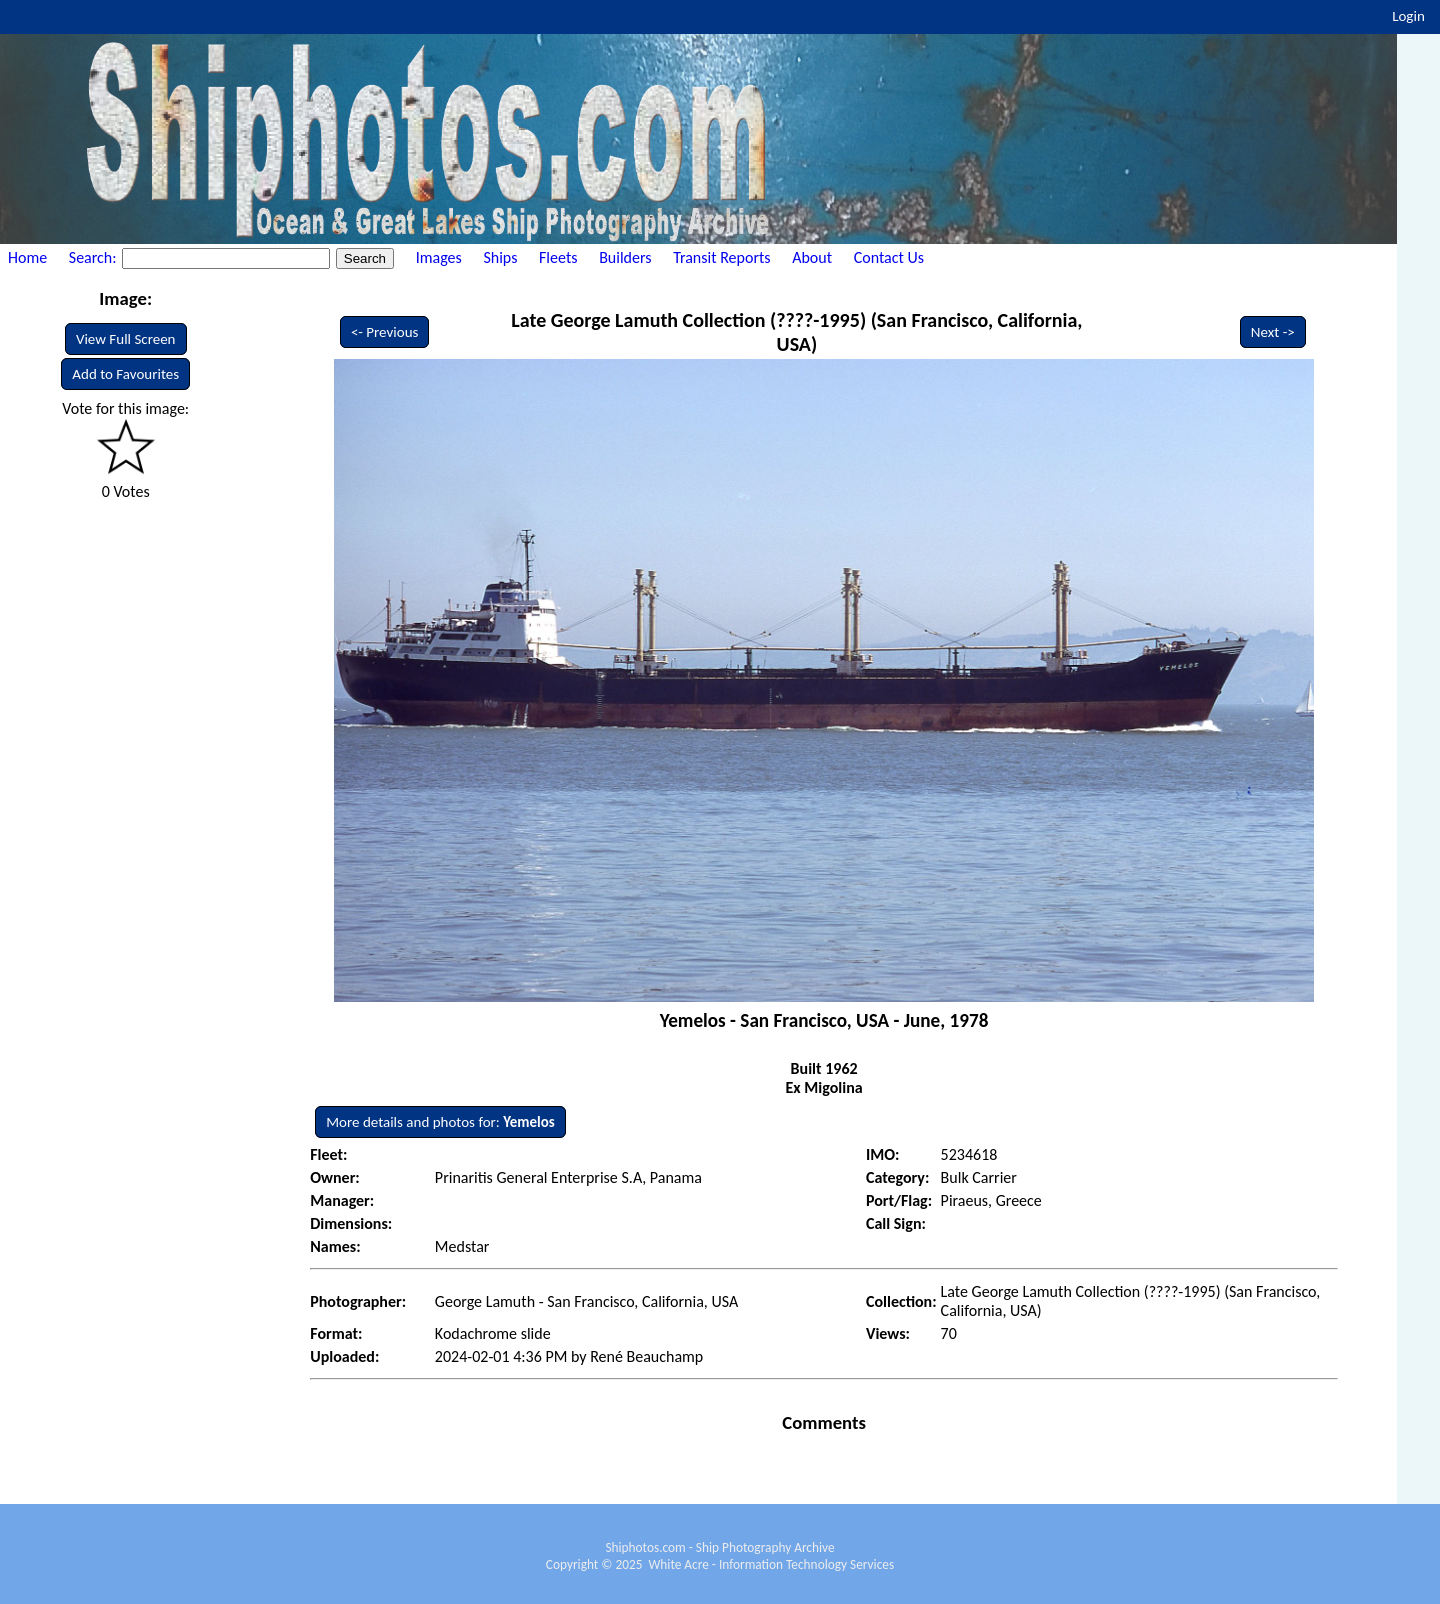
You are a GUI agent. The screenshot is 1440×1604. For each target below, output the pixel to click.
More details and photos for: (440, 1122)
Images (439, 257)
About (812, 257)
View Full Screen (126, 339)
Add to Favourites (125, 374)
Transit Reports (721, 257)
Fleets (558, 257)
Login (1408, 16)
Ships (500, 257)
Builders (625, 257)
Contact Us (889, 257)
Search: (94, 257)
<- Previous (385, 332)
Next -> (1273, 332)
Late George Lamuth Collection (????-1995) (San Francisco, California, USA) (796, 332)
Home (27, 257)
